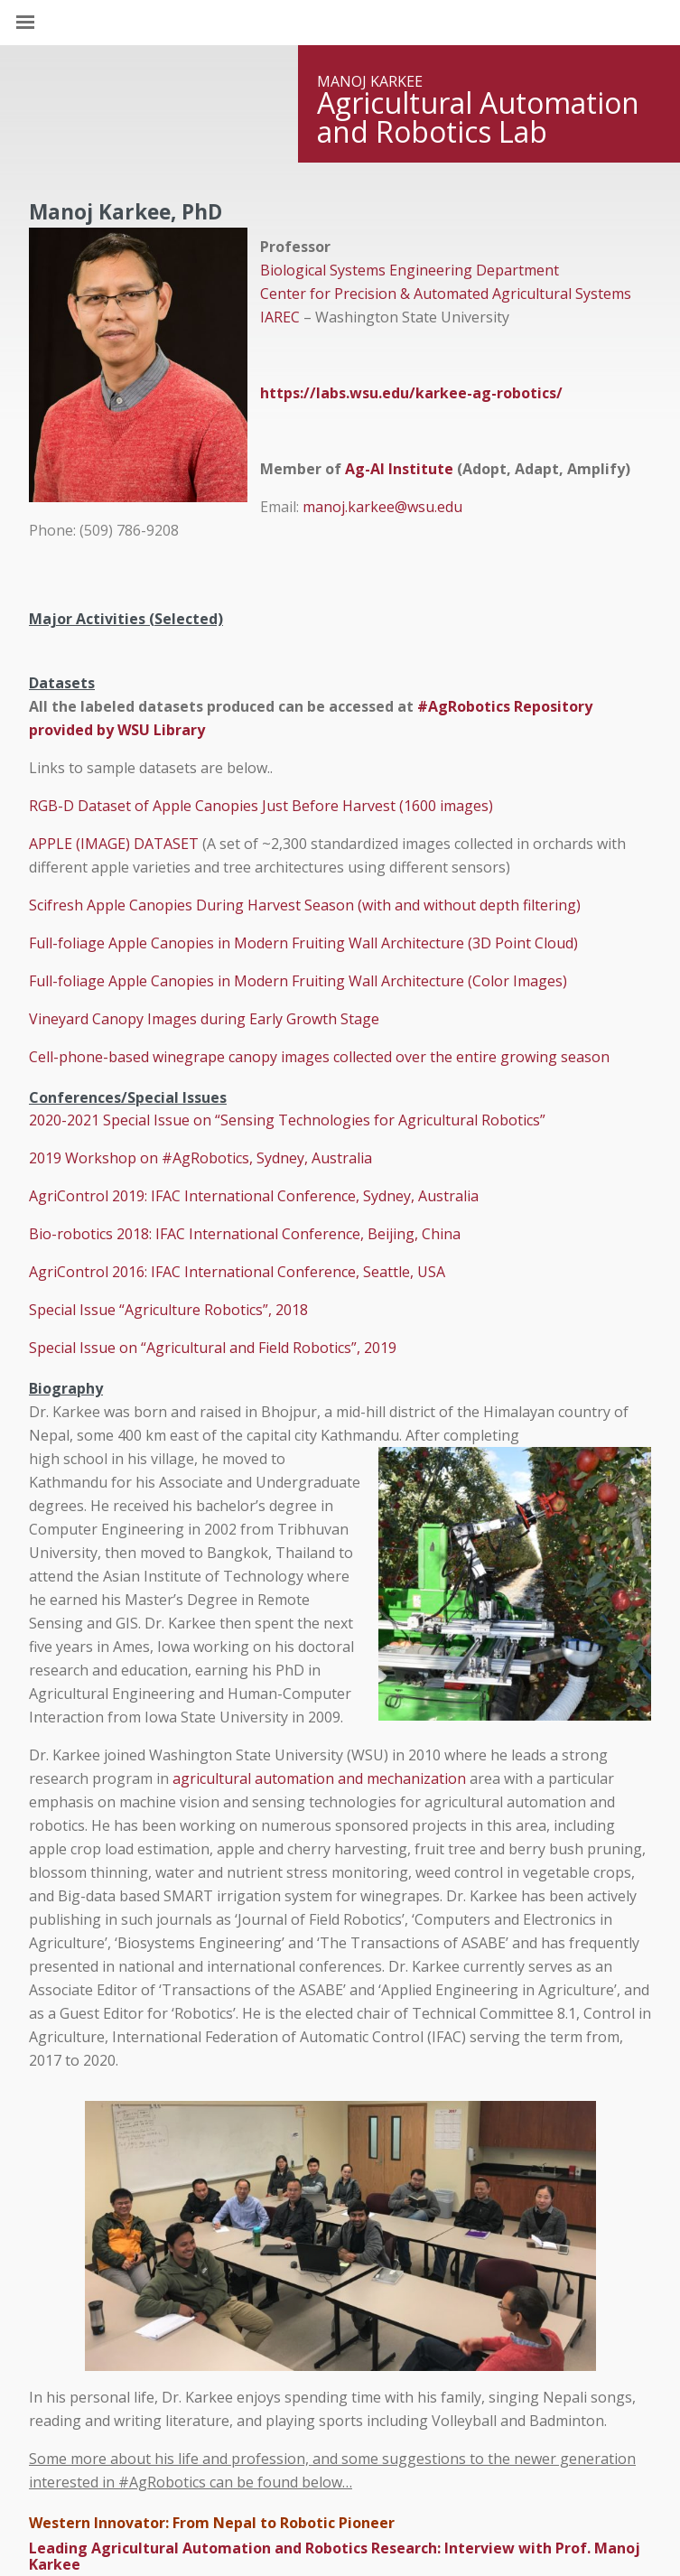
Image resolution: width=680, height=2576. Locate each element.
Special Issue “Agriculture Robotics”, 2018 (168, 1310)
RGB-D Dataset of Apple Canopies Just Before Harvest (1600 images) (261, 806)
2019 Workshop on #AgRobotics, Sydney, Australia (200, 1158)
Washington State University (340, 22)
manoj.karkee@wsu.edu (382, 507)
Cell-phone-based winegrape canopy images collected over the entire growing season (321, 1057)
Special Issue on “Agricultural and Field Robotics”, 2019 (212, 1348)
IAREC (280, 317)
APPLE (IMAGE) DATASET (114, 844)
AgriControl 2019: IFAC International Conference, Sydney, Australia (254, 1196)
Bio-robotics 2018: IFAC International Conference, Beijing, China (245, 1234)
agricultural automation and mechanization (319, 1778)
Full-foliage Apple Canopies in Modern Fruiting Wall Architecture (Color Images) (298, 981)
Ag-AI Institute (399, 469)
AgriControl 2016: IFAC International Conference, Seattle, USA (237, 1272)
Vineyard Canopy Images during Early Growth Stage (204, 1019)
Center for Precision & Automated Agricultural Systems (445, 293)
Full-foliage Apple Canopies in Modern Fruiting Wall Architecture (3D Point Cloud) (303, 943)
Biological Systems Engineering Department (409, 270)
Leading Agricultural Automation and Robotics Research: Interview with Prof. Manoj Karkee (334, 2556)
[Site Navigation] (45, 22)
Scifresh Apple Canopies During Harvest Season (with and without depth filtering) (305, 905)
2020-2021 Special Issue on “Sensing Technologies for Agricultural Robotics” (287, 1120)
